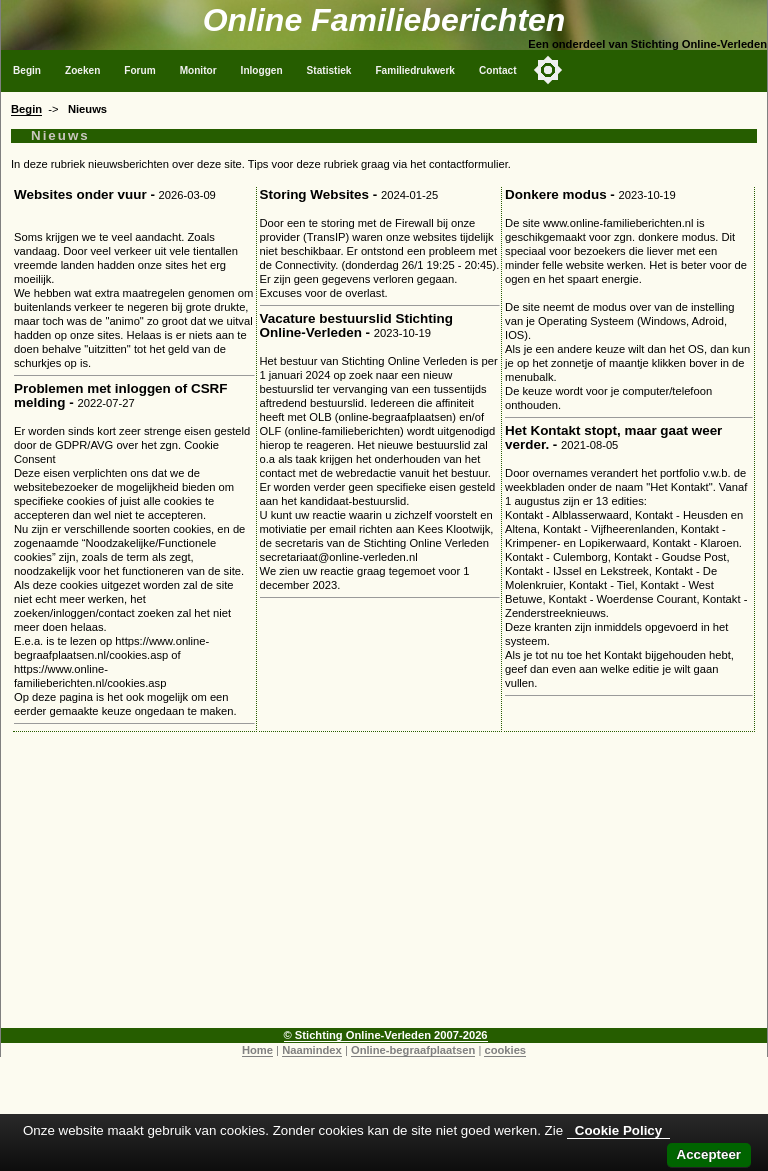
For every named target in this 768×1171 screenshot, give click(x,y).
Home (257, 1050)
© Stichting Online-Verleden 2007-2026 (386, 1035)
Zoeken (82, 70)
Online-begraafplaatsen (413, 1050)
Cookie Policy (618, 1130)
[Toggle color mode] (548, 70)
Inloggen (262, 70)
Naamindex (312, 1050)
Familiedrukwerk (415, 70)
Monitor (198, 70)
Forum (139, 70)
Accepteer (709, 1154)
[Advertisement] (384, 888)
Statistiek (329, 70)
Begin (27, 70)
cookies (505, 1050)
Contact (498, 70)
